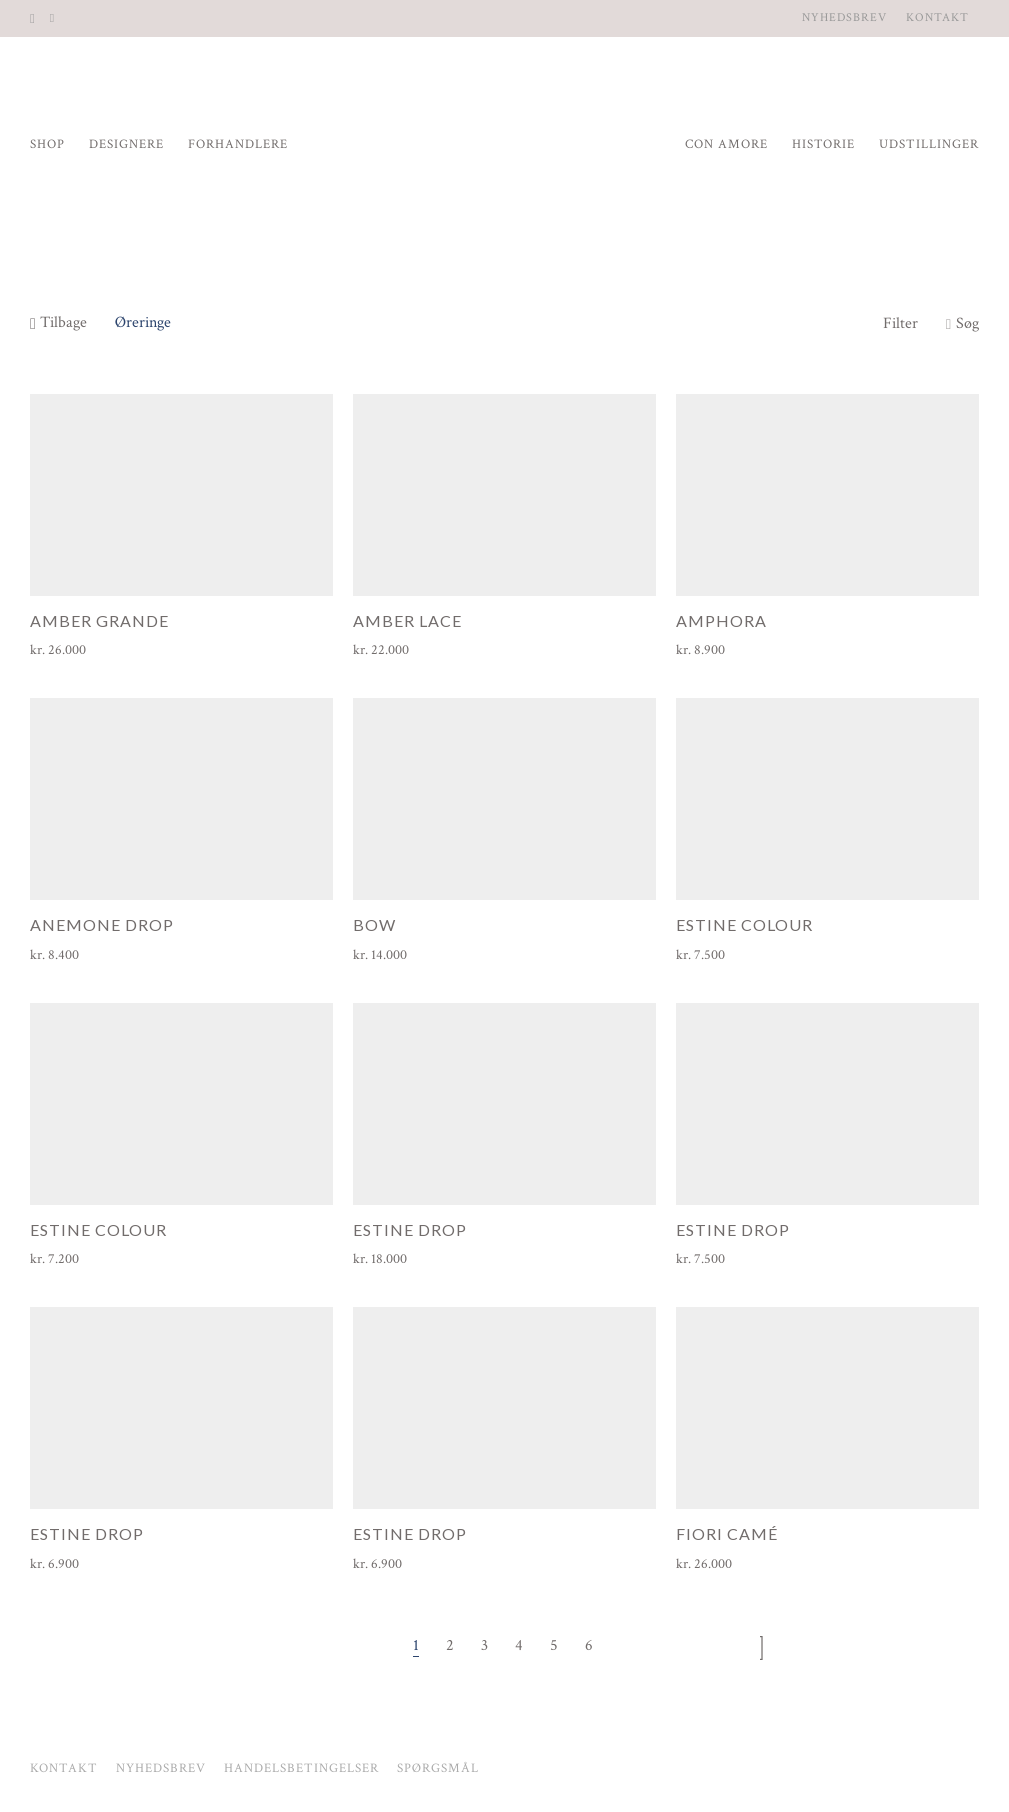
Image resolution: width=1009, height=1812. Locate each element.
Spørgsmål (438, 1768)
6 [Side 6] (589, 1645)
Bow (374, 924)
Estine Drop (410, 1229)
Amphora (721, 620)
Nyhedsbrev (844, 18)
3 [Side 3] (484, 1645)
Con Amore (726, 144)
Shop (47, 144)
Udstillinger (929, 144)
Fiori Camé (727, 1533)
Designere (126, 144)
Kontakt (937, 18)
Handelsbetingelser (301, 1768)
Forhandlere (238, 144)
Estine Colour (744, 924)
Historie (823, 144)
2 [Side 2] (450, 1645)
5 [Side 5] (554, 1645)
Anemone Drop (102, 924)
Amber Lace (407, 620)
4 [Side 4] (519, 1645)
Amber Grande (99, 620)
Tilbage (58, 322)
